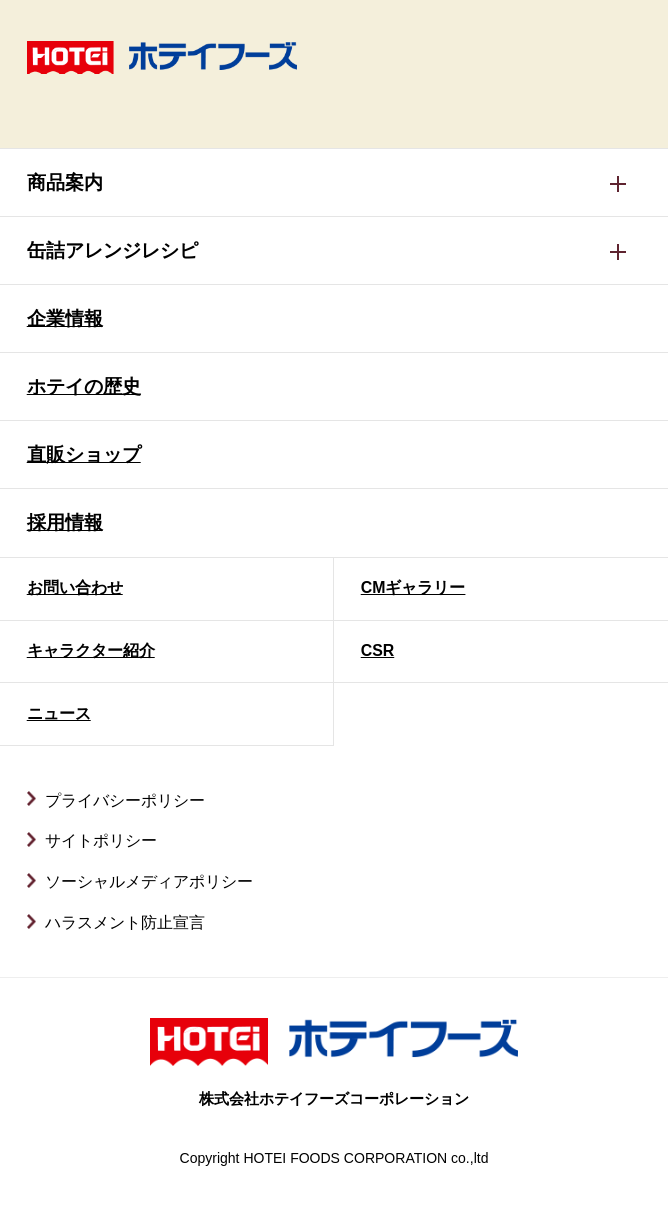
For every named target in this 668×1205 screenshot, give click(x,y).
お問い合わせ (75, 587)
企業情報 (65, 318)
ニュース (59, 713)
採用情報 (65, 522)
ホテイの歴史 (84, 386)
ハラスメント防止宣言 (125, 922)
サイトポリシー (101, 840)
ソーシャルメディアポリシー (149, 881)
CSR (378, 650)
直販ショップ (84, 454)
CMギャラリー (413, 587)
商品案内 (65, 182)
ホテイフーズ (162, 57)
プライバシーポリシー (125, 800)
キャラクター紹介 (91, 650)
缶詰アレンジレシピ (112, 250)
